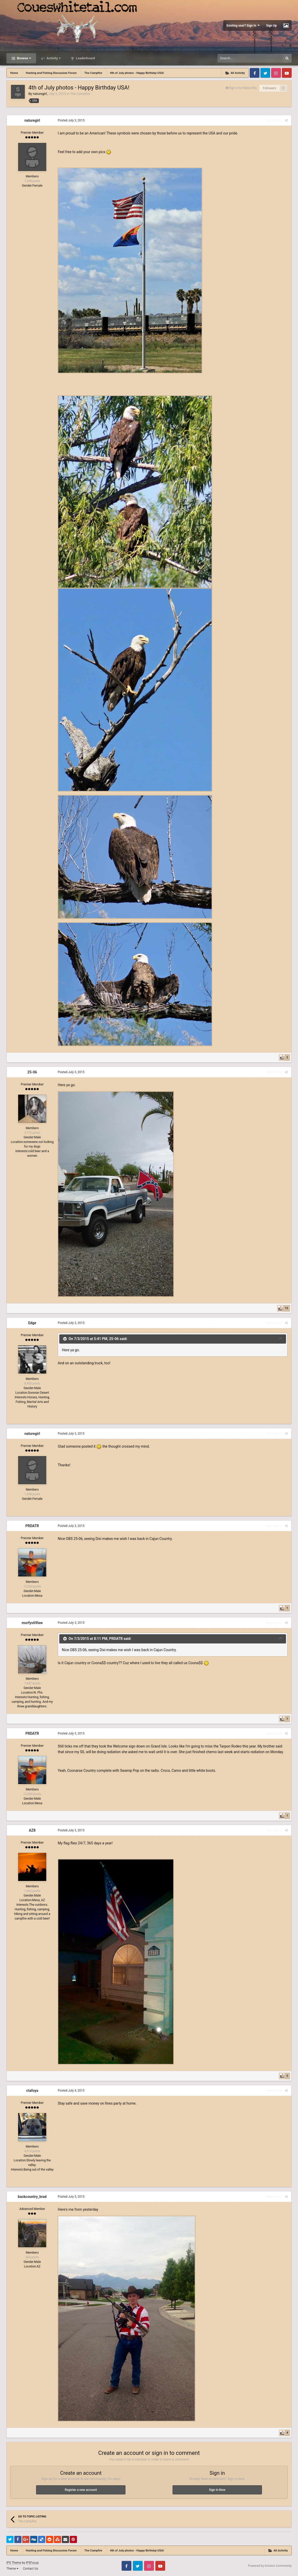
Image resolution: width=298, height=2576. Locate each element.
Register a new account (81, 2490)
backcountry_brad (32, 2197)
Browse (23, 58)
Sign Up (271, 25)
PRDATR (32, 1526)
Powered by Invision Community (270, 2566)
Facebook (254, 73)
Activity (53, 58)
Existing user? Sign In (243, 25)
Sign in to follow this (243, 88)
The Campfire (80, 94)
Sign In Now (217, 2490)
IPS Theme (13, 2562)
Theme (12, 2568)
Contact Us (30, 2568)
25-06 (32, 1072)
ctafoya (32, 2091)
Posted (71, 120)
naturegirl (40, 94)
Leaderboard (85, 58)
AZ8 (32, 1830)
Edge (32, 1323)
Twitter (265, 73)
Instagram (276, 73)
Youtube (287, 73)
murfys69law (32, 1623)
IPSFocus (32, 2562)
